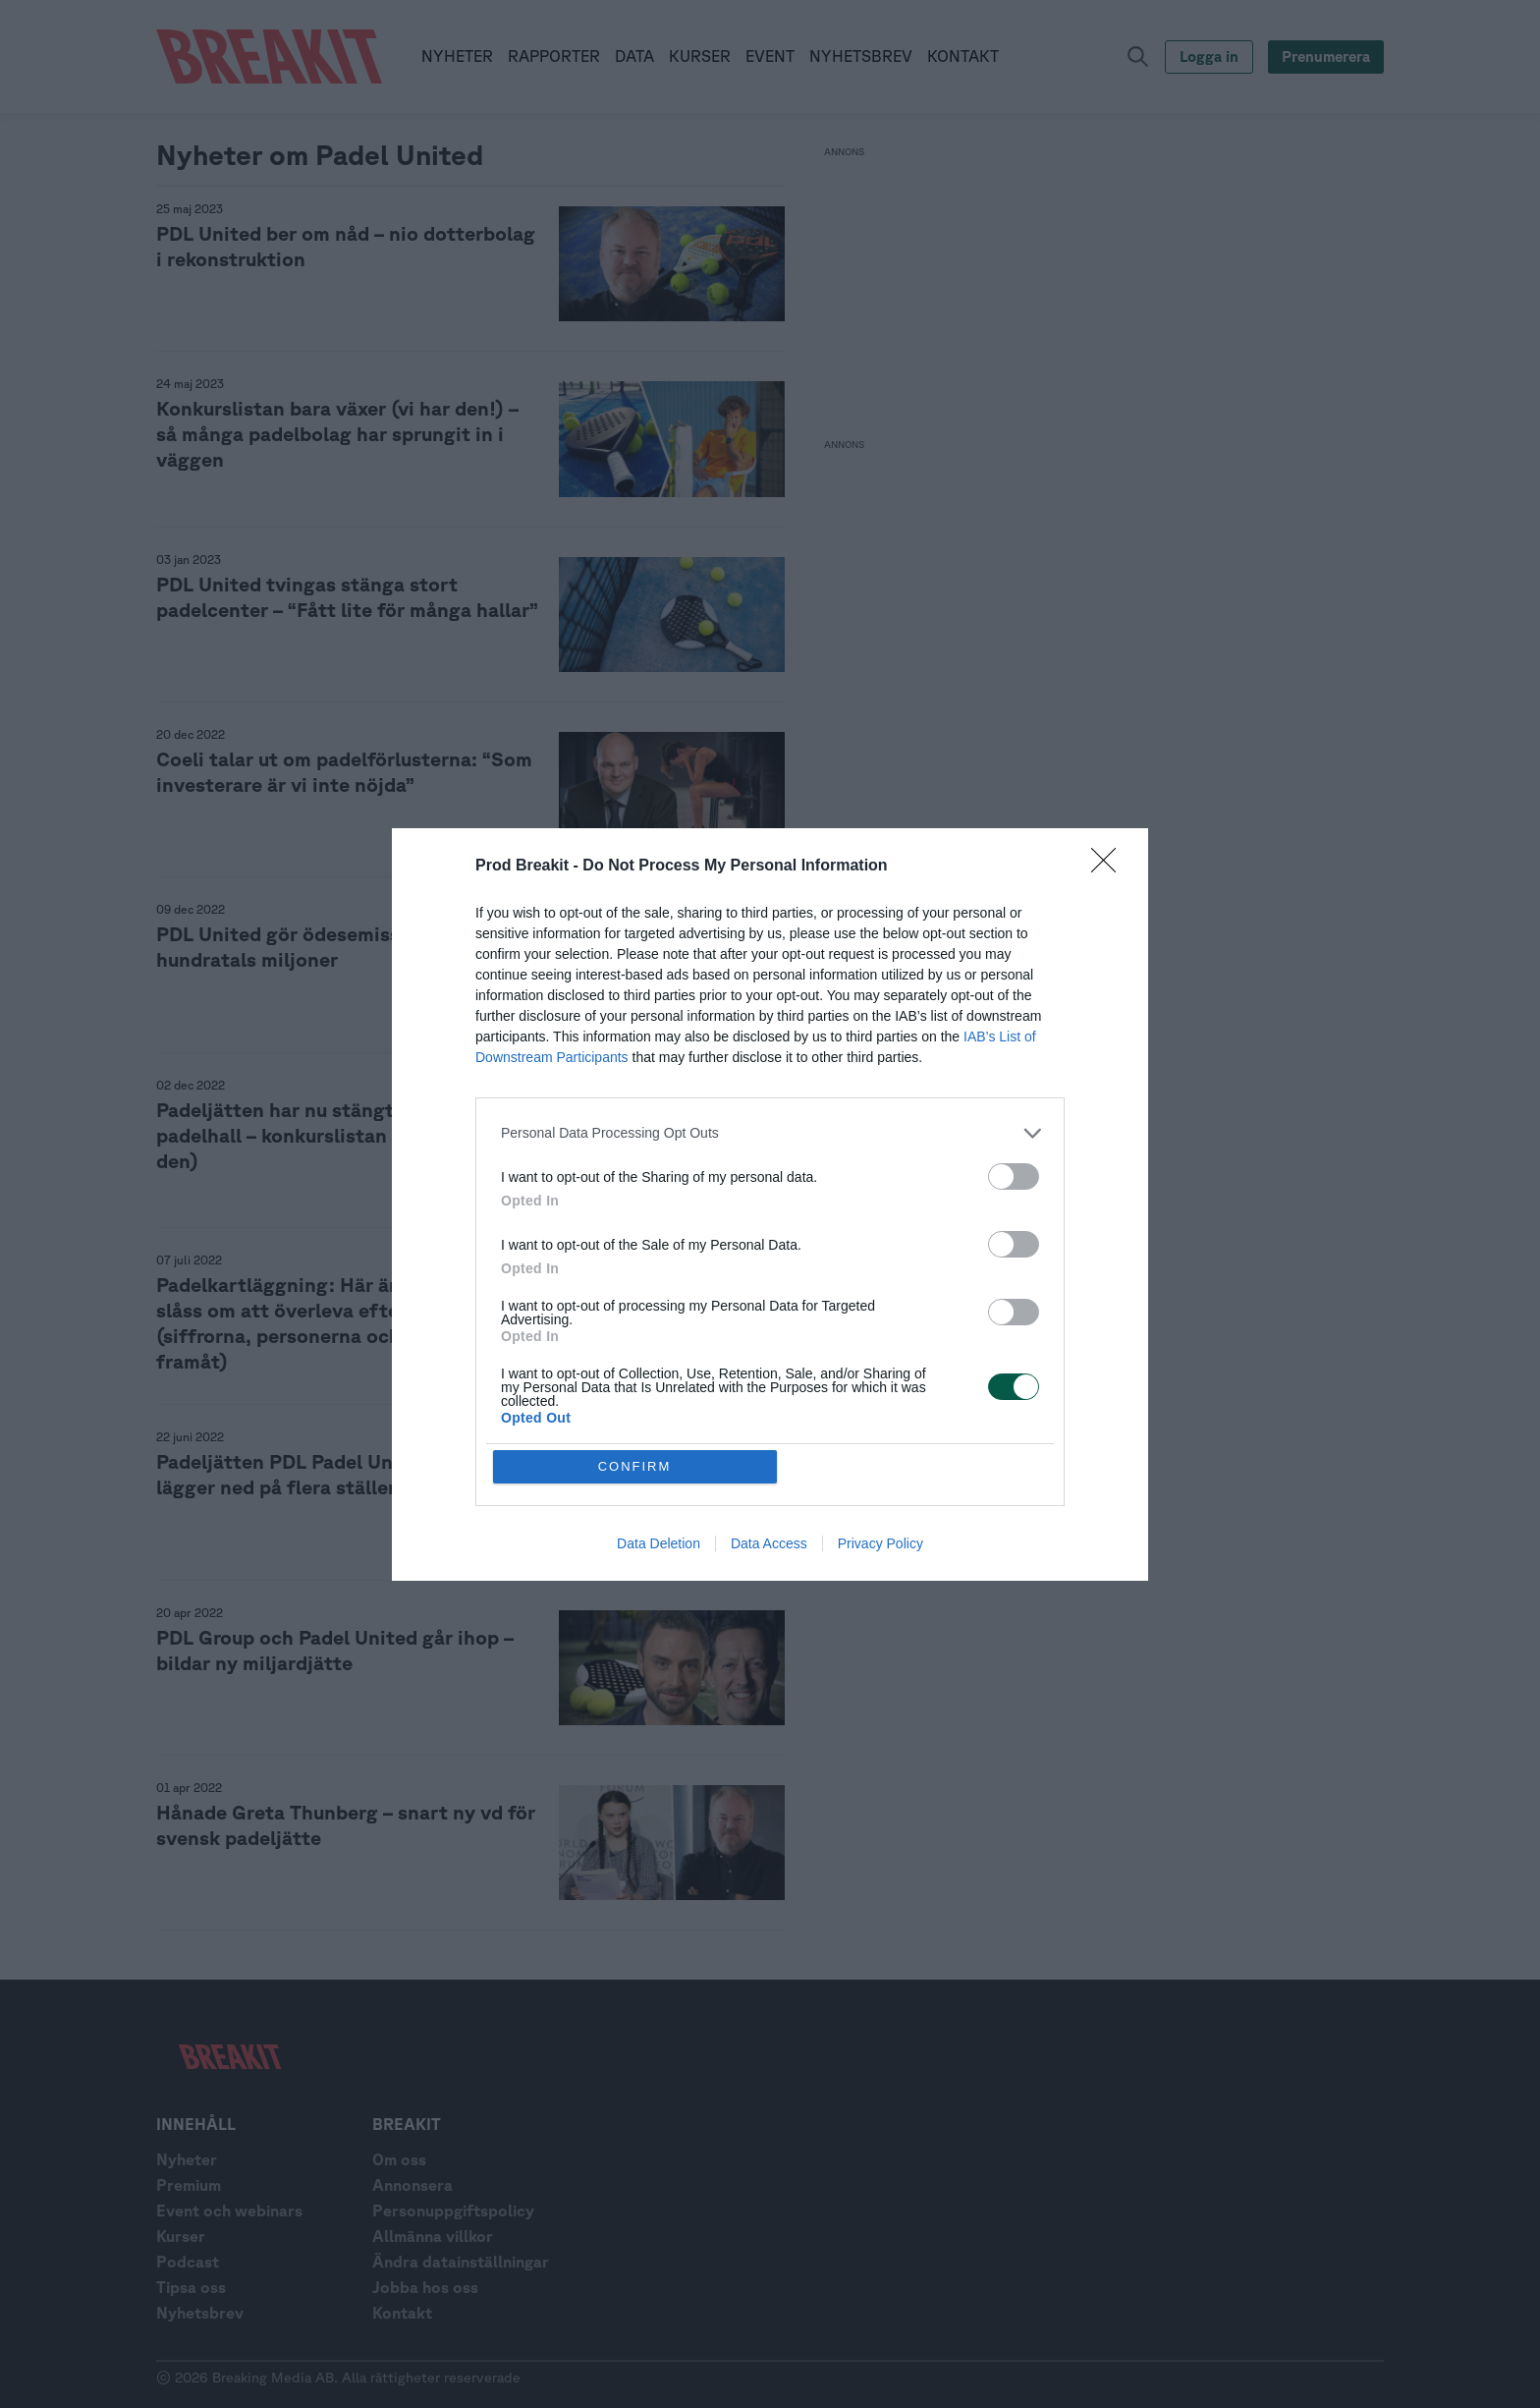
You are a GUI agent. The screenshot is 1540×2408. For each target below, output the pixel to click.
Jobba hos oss (425, 2287)
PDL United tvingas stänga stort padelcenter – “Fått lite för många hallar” (347, 597)
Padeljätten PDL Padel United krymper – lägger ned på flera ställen (341, 1474)
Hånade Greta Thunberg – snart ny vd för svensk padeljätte (345, 1825)
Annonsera (412, 2185)
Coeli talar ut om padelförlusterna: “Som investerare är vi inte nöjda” (344, 772)
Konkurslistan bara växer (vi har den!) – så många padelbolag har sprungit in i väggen (337, 434)
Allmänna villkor (432, 2236)
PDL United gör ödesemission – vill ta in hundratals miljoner (340, 947)
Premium (188, 2185)
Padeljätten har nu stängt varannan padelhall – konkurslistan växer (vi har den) (331, 1135)
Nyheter (186, 2159)
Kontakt (402, 2313)
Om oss (399, 2159)
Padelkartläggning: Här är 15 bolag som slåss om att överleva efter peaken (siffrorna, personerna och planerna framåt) (340, 1322)
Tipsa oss (191, 2287)
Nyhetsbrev (200, 2313)
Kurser (180, 2236)
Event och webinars (229, 2210)
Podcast (187, 2261)
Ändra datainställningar (460, 2261)
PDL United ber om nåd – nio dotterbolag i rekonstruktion (345, 246)
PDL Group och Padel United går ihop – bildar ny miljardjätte (335, 1650)
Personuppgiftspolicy (453, 2210)
